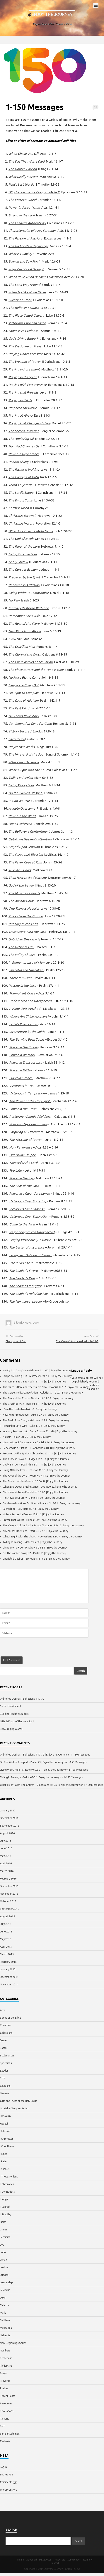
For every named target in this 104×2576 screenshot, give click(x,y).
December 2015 (9, 1886)
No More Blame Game (24, 677)
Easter (3, 2047)
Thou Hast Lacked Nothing (27, 877)
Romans (4, 2418)
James (3, 2229)
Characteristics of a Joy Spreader (32, 230)
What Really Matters (23, 176)
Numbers (5, 2350)
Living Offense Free (22, 554)
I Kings (3, 2153)
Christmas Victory (21, 523)
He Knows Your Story (23, 716)
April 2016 (6, 1863)
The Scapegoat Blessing (25, 854)
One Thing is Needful (23, 908)
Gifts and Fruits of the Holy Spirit (18, 2100)
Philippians (6, 2365)
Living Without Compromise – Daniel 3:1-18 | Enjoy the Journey (38, 1442)
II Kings (4, 2199)
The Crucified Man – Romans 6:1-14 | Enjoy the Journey (34, 1403)
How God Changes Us (23, 446)
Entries (6, 2474)
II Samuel (5, 2206)
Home (20, 2559)
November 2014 (9, 1984)
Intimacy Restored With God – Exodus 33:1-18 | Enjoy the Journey (40, 1431)
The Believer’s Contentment (29, 831)
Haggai (4, 2123)
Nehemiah (5, 2335)
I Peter (3, 2161)
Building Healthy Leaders (14, 1713)
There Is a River (21, 978)
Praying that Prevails (23, 392)
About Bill (31, 2559)
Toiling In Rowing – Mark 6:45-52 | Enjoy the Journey (32, 1542)
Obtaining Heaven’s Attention (30, 839)
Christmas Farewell (22, 515)
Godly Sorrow (18, 562)
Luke (3, 2297)
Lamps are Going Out (23, 685)
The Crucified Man (21, 646)
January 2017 (8, 1810)
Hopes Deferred (20, 823)
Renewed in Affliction (24, 585)
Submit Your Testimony (79, 2559)
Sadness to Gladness (23, 330)
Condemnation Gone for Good (30, 723)
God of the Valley (20, 885)
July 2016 (5, 1840)
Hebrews (5, 2131)
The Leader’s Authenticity (27, 223)
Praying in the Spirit (22, 377)
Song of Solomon (10, 2433)
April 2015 (6, 1946)
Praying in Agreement (24, 369)
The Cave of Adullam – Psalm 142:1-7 (77, 1341)
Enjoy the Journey (52, 14)
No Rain (14, 600)
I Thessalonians (9, 2176)
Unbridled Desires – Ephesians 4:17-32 (22, 1698)
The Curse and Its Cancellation (30, 662)
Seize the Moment (10, 1706)
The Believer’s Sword (23, 307)
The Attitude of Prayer (25, 1139)
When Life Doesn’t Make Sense (30, 531)
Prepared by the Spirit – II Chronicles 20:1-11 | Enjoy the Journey (39, 1453)
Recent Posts (7, 2395)
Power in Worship (22, 1055)
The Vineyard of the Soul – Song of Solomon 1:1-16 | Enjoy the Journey (43, 1525)
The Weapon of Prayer (24, 361)
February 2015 (8, 1961)
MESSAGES (45, 2559)
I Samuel (5, 2169)
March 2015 (7, 1954)
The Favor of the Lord (24, 546)
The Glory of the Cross (24, 654)
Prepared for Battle (22, 408)
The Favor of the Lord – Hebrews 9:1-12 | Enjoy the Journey (36, 1475)
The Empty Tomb (20, 500)
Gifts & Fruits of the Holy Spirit (17, 1721)
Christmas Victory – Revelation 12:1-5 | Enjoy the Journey (35, 1492)
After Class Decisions (23, 762)
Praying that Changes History (29, 423)
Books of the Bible (10, 2017)
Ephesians (6, 2063)
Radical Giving (18, 461)
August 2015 (7, 1916)
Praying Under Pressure (25, 354)
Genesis (4, 2093)
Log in (3, 2466)
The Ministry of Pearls (24, 893)
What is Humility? (20, 254)
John (3, 2252)
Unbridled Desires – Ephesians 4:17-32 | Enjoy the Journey (36, 1558)
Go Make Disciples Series (14, 2108)
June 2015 (6, 1931)
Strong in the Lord (21, 215)
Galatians (5, 2085)
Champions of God (16, 1341)
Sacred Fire (16, 739)
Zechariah (5, 2441)
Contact (55, 2563)
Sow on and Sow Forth (24, 261)
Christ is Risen (18, 508)
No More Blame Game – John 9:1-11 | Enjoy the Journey (34, 1381)
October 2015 (8, 1901)
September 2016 (9, 1825)
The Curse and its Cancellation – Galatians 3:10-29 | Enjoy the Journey (43, 1392)
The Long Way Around (24, 284)
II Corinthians (7, 2191)
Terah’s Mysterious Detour (27, 485)
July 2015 (5, 1923)
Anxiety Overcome (21, 808)
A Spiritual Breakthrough (26, 269)
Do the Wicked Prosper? (25, 793)
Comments (8, 2482)
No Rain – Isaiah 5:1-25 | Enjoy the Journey (27, 1436)
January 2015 (8, 1969)
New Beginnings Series (13, 2342)
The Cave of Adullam (23, 700)
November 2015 (9, 1893)
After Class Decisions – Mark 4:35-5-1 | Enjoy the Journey (35, 1531)
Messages (6, 2327)
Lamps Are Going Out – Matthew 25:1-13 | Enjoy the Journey (37, 1376)
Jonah (3, 2259)
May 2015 (5, 1939)
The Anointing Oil (21, 438)
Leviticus (5, 2290)
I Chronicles (6, 2138)
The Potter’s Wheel (22, 199)
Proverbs (5, 2380)
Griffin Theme (72, 2569)
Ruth (2, 2426)
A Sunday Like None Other (27, 292)
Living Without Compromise (28, 592)
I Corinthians (7, 2146)
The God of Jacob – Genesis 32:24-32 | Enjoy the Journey (35, 1481)
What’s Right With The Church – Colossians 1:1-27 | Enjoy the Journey (43, 1536)
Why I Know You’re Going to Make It (34, 192)
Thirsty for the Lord (23, 1162)
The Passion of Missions (25, 238)
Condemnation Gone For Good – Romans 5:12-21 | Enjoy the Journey (42, 1503)
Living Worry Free (21, 785)
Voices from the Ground (25, 916)
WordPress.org (8, 2489)
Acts (2, 2010)
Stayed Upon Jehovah (24, 847)
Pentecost (6, 2358)
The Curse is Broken (22, 569)
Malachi (4, 2305)
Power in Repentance (23, 454)
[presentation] (28, 1649)
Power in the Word (22, 816)
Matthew (5, 2320)
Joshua (4, 2267)
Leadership (6, 2282)
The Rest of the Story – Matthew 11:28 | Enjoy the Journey (36, 1420)
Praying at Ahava (20, 415)
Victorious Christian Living (27, 323)
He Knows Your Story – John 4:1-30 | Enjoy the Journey (34, 1497)
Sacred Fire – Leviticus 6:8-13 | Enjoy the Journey (31, 1508)
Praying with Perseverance (27, 384)
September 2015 (9, 1908)
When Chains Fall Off (23, 153)
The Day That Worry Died (26, 161)
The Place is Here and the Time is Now (35, 669)
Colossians (6, 2032)
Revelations (6, 2411)
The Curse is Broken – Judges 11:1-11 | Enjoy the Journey (36, 1459)
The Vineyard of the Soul (26, 754)
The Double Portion (22, 169)
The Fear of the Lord (24, 1185)
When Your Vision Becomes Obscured (35, 277)
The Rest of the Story (23, 623)
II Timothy (5, 2214)
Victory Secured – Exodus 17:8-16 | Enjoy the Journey (33, 1514)
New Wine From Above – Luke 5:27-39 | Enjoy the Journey (36, 1414)
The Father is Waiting (23, 469)
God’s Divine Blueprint (24, 338)
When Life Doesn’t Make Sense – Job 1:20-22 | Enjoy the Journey (40, 1486)
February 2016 (8, 1878)
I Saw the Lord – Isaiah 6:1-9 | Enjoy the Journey (30, 1409)
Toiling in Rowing (20, 777)
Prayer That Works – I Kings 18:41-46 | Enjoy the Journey (35, 1519)
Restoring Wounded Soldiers (30, 1116)
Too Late (15, 1170)
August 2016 (7, 1833)
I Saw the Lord (18, 639)
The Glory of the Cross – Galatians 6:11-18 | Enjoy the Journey (38, 1398)
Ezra (2, 2078)
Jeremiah (5, 2237)
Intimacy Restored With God (28, 608)
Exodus (4, 2070)
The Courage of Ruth (23, 477)
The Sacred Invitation (23, 431)
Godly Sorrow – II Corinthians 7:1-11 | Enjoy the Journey (34, 1464)
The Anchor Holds (21, 901)
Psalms (4, 2388)
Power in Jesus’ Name (24, 207)
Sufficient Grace (20, 300)
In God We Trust (20, 800)
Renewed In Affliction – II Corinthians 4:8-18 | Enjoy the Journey (39, 1447)
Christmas (5, 2025)
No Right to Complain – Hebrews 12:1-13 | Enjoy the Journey (37, 1370)
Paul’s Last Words (21, 184)
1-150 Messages (80, 1754)
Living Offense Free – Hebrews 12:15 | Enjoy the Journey (35, 1470)
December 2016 (9, 1818)
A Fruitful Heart (19, 870)
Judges (4, 2274)
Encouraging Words (11, 1728)
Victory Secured (19, 731)
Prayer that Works (21, 747)
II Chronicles (7, 2184)
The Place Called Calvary (26, 315)
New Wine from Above (24, 631)
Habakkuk (5, 2116)
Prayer (3, 2373)
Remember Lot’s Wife (24, 616)
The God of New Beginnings (28, 246)
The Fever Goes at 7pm (25, 862)
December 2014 (9, 1976)
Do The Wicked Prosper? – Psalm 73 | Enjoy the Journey (34, 1553)
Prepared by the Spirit (24, 577)
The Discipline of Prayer (25, 346)
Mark (3, 2312)
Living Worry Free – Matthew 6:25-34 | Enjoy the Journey (35, 1547)
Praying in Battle (20, 400)
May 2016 (5, 1855)
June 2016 (6, 1848)
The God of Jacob (20, 538)
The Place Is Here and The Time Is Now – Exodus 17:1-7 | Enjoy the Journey (45, 1387)
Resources (6, 2403)
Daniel (3, 2040)
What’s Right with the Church (29, 770)
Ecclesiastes (7, 2055)
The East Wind (18, 708)
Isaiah (3, 2221)
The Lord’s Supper (21, 492)
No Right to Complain (23, 692)
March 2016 (7, 1871)
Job (2, 2244)
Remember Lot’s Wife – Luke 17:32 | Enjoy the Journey (34, 1425)
